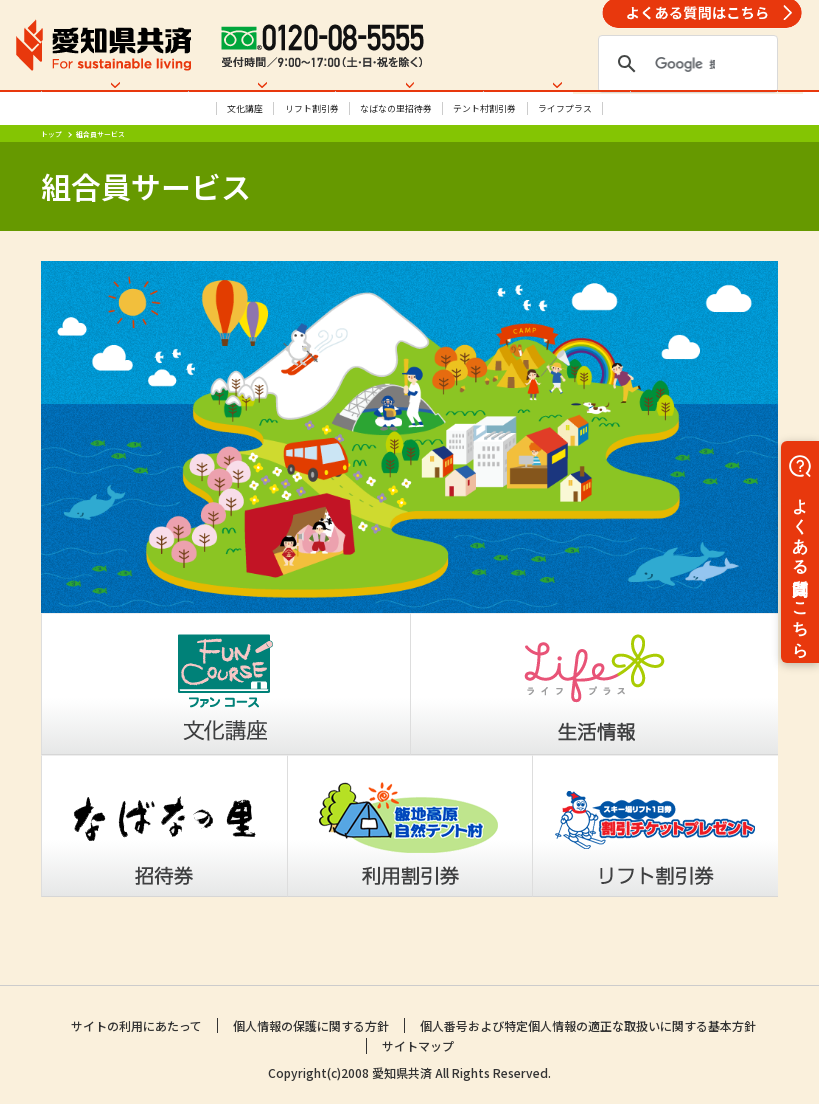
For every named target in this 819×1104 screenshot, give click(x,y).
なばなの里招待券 (396, 146)
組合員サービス (100, 172)
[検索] (684, 64)
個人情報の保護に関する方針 (311, 1027)
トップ (51, 172)
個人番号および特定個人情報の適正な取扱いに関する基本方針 (588, 1027)
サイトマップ (418, 1047)
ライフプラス (565, 146)
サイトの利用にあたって (136, 1027)
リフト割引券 (312, 146)
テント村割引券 (484, 146)
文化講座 (245, 146)
